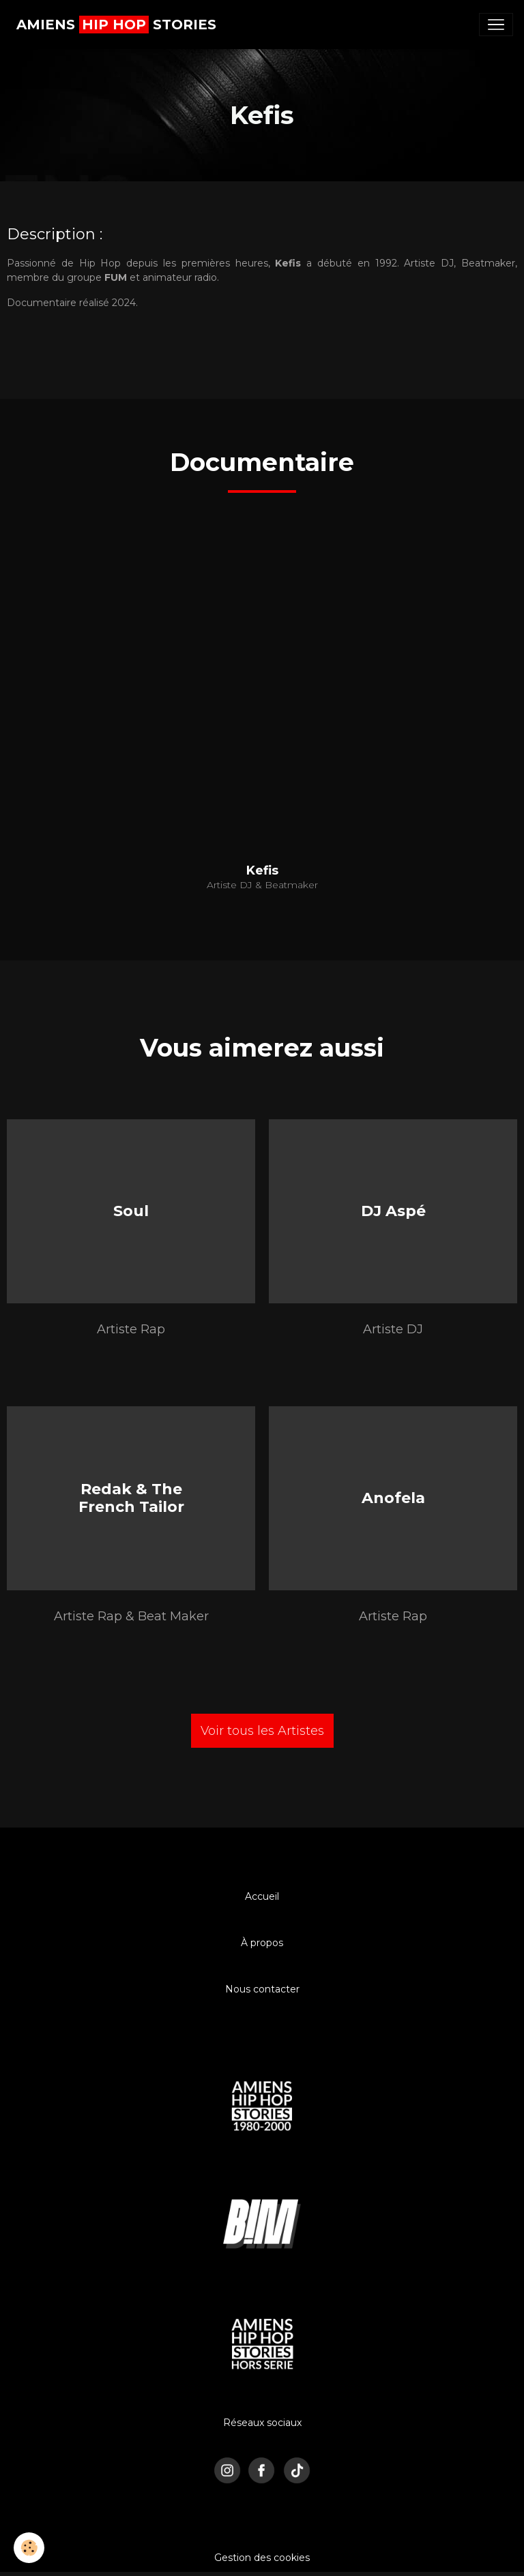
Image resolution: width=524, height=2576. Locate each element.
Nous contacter (262, 1989)
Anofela (393, 1498)
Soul (131, 1210)
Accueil (262, 1896)
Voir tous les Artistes (262, 1730)
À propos (262, 1943)
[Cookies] (29, 2547)
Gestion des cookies (262, 2557)
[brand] (116, 24)
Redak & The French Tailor (131, 1497)
